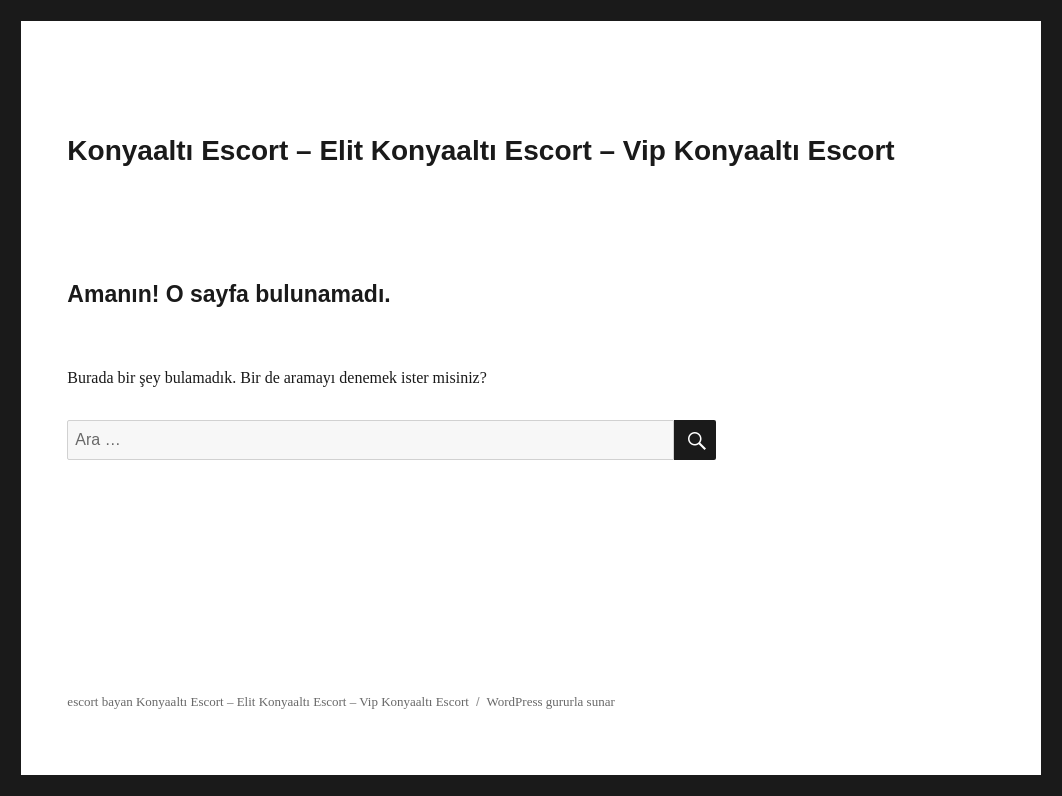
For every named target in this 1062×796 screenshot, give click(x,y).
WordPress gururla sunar (551, 701)
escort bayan (99, 701)
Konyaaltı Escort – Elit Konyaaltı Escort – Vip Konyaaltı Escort (480, 150)
